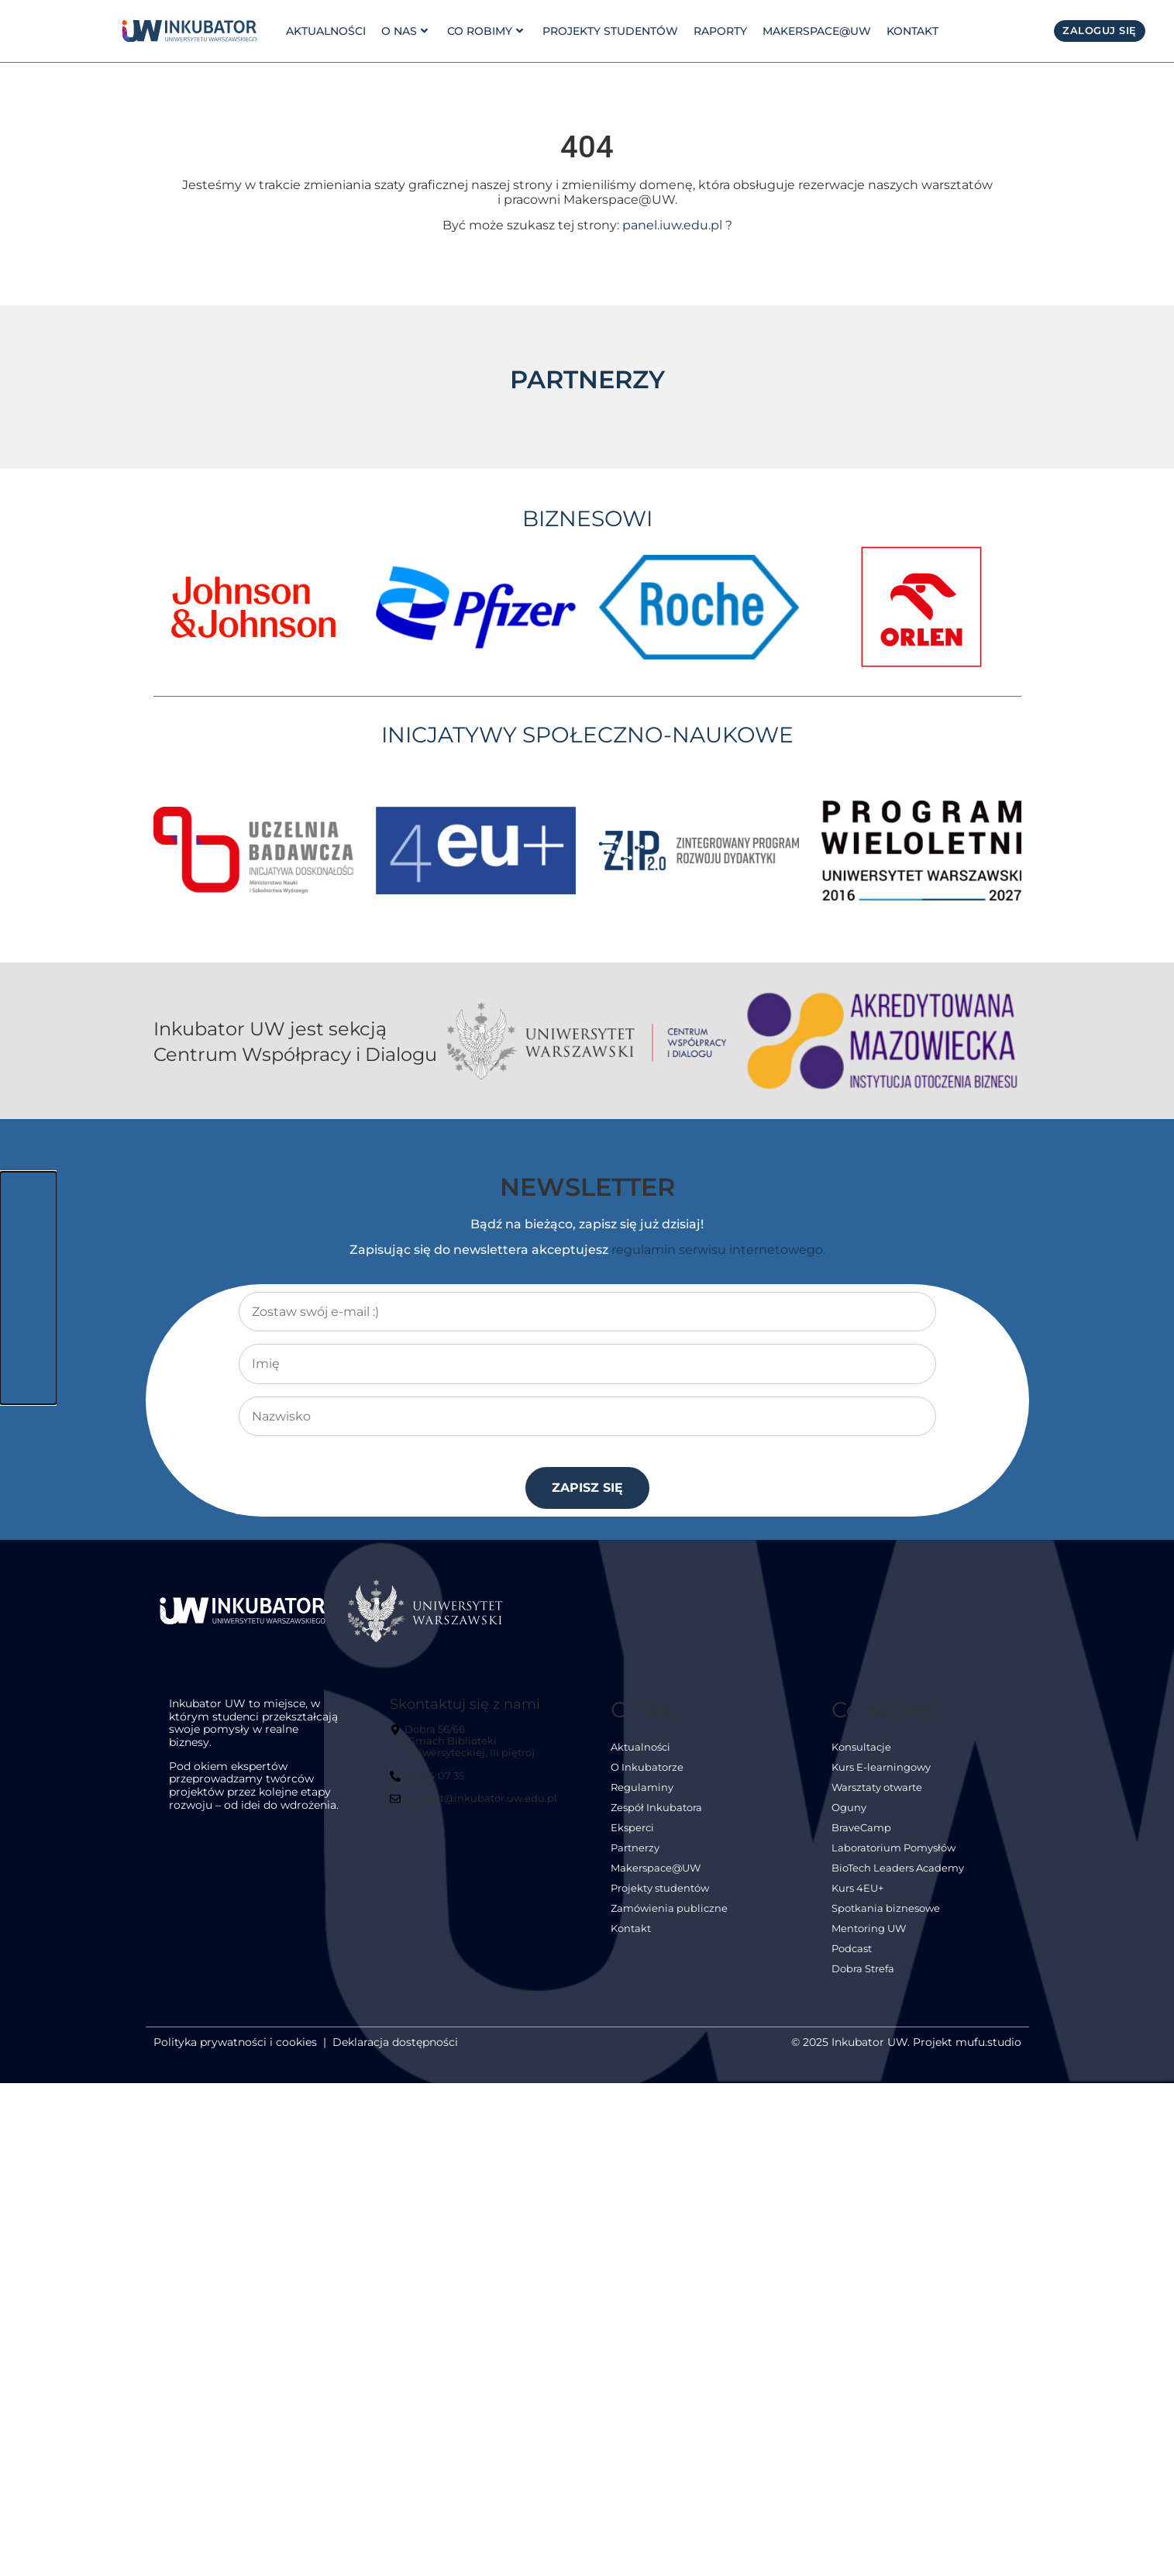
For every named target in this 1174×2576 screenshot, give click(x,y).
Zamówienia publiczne (669, 1911)
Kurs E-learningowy (881, 1769)
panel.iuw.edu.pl (672, 226)
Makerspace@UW (812, 31)
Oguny (848, 1810)
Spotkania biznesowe (885, 1911)
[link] (189, 31)
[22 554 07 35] (429, 1784)
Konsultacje (861, 1749)
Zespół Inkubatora (656, 1810)
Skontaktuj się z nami (465, 1706)
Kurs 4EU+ (857, 1890)
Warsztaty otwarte (876, 1790)
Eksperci (632, 1830)
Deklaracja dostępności (395, 2044)
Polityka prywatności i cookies (235, 2044)
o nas (403, 31)
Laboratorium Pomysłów (893, 1850)
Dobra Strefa (862, 1971)
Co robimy (481, 31)
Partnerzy (635, 1850)
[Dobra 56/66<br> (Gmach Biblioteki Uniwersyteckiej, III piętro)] (477, 1749)
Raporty (715, 31)
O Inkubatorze (647, 1769)
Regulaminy (642, 1790)
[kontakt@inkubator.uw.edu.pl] (475, 1807)
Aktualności (326, 31)
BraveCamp (861, 1830)
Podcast (851, 1951)
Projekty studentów (605, 31)
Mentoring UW (868, 1931)
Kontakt (908, 31)
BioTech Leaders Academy (897, 1870)
